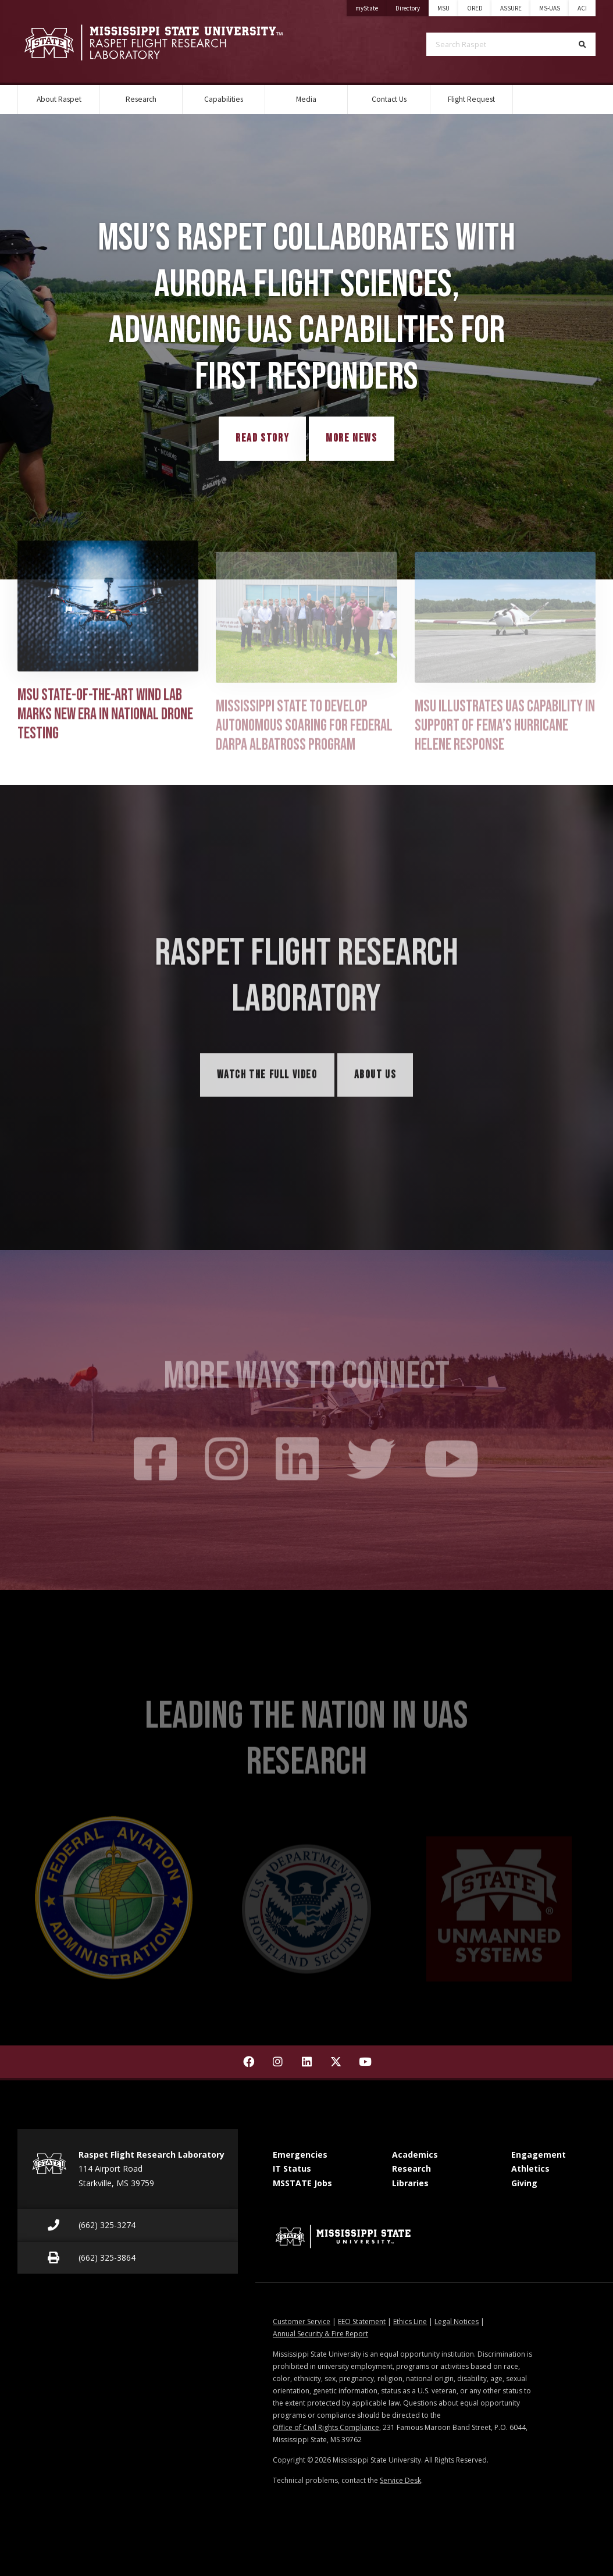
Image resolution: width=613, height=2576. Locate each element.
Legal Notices (456, 2321)
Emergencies (300, 2154)
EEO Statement (362, 2321)
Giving (524, 2183)
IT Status (292, 2168)
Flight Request (471, 99)
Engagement (538, 2154)
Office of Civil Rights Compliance (326, 2427)
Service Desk (400, 2480)
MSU (443, 8)
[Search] (582, 44)
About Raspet (59, 99)
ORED (475, 8)
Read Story (262, 438)
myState (371, 6)
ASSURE (511, 8)
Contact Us (389, 99)
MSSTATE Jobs (302, 2183)
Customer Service (301, 2321)
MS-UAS (549, 8)
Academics (415, 2154)
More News (351, 438)
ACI (582, 8)
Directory (412, 6)
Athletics (530, 2168)
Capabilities (223, 99)
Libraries (410, 2183)
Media (306, 99)
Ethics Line (410, 2321)
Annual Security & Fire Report (320, 2334)
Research (141, 99)
